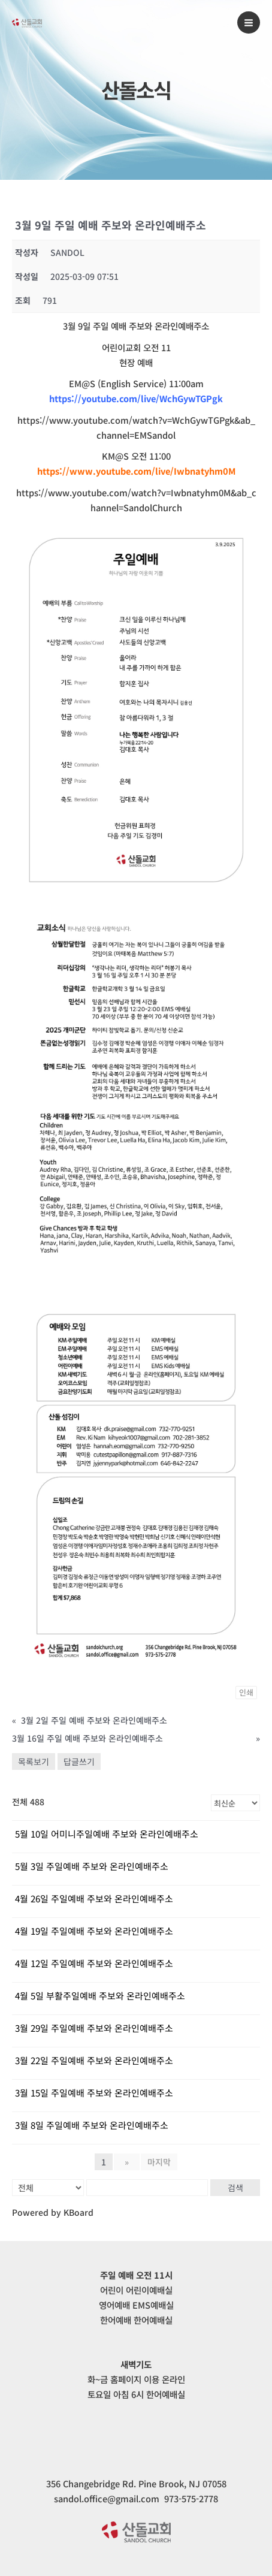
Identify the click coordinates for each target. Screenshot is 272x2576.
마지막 (159, 2162)
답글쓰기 (79, 1761)
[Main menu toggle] (248, 22)
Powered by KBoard (52, 2212)
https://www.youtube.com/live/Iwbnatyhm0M (136, 470)
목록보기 (33, 1761)
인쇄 (246, 1692)
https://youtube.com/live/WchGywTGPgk (136, 398)
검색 (235, 2188)
